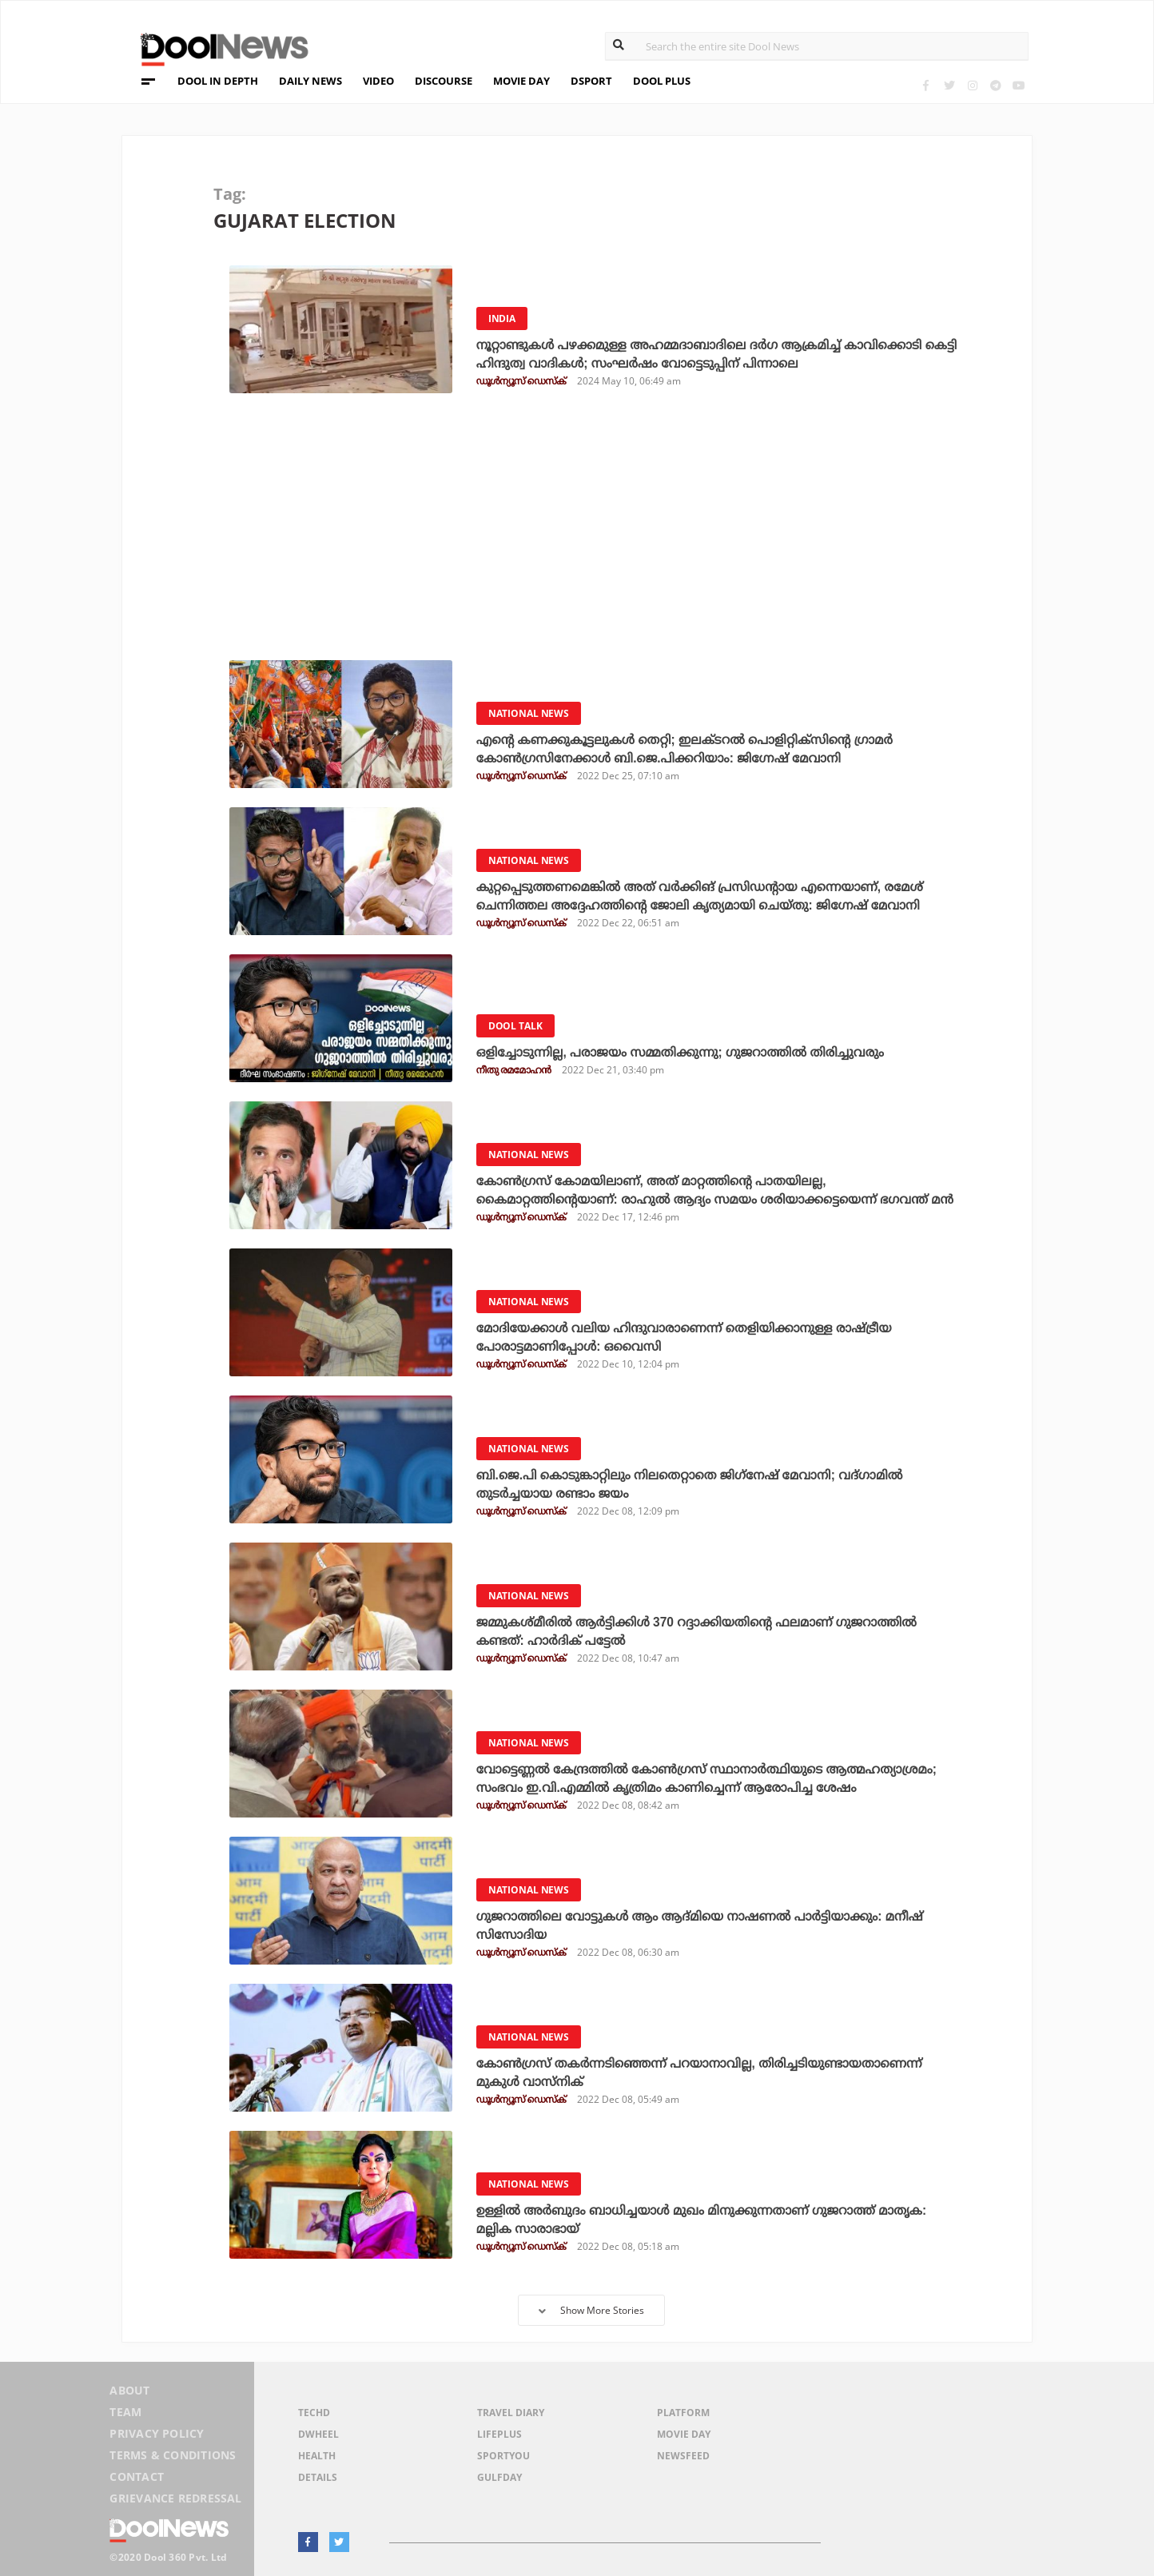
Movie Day (683, 2434)
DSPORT (591, 81)
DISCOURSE (443, 81)
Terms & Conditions (173, 2457)
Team (125, 2415)
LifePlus (499, 2434)
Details (317, 2477)
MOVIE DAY (521, 81)
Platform (683, 2412)
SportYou (503, 2456)
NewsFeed (683, 2456)
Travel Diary (510, 2412)
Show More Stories (591, 2310)
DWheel (318, 2434)
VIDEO (378, 81)
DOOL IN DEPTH (217, 81)
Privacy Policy (156, 2436)
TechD (314, 2412)
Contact (136, 2478)
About (129, 2395)
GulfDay (499, 2477)
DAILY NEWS (310, 81)
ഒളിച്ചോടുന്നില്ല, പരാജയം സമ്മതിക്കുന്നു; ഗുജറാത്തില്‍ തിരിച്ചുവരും (685, 1052)
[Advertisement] (587, 532)
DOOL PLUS (661, 81)
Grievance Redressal (175, 2498)
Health (317, 2456)
